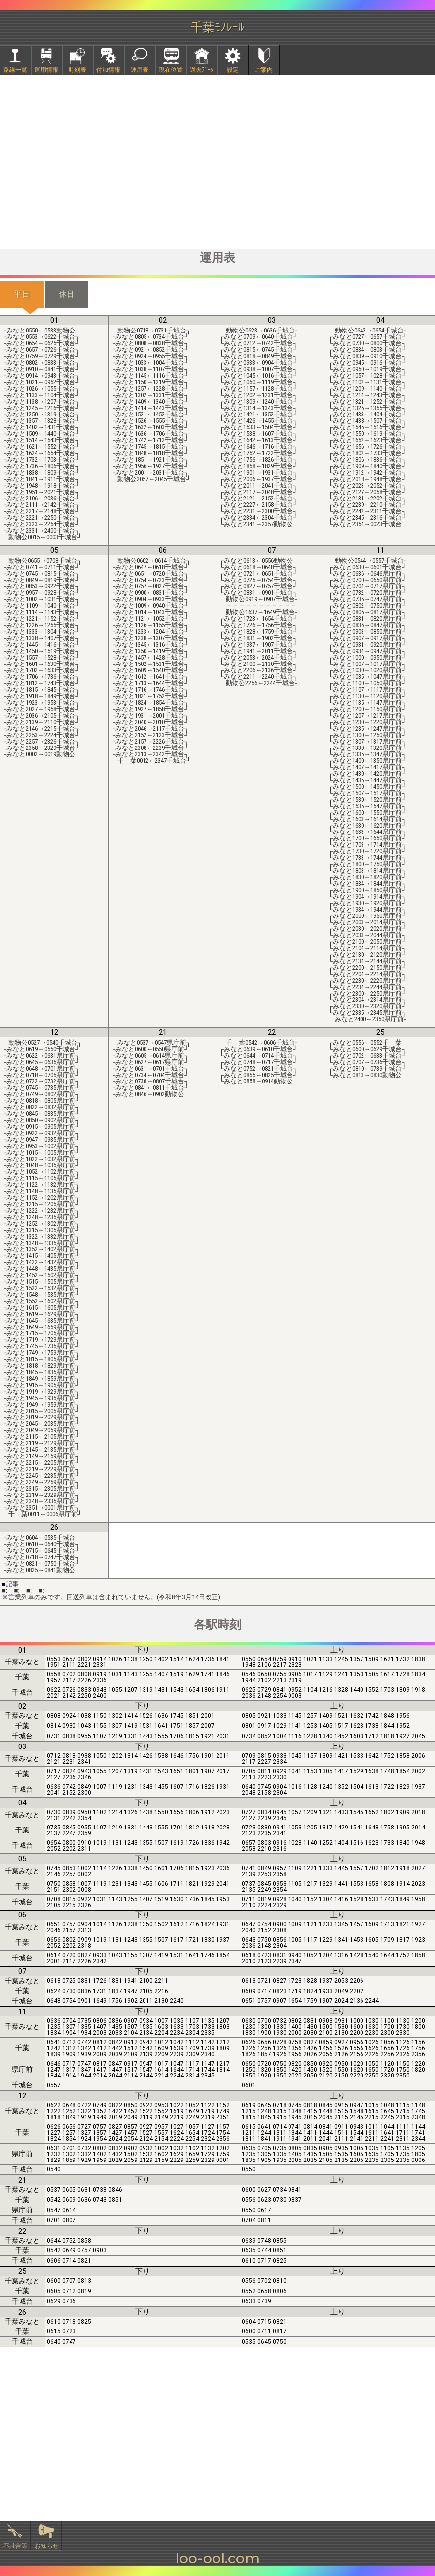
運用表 (139, 69)
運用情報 (46, 69)
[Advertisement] (217, 157)
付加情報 (108, 69)
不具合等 (15, 2545)
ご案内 (264, 69)
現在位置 (171, 69)
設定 (233, 69)
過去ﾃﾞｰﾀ (202, 69)
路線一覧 (15, 69)
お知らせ (47, 2545)
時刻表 (77, 69)
